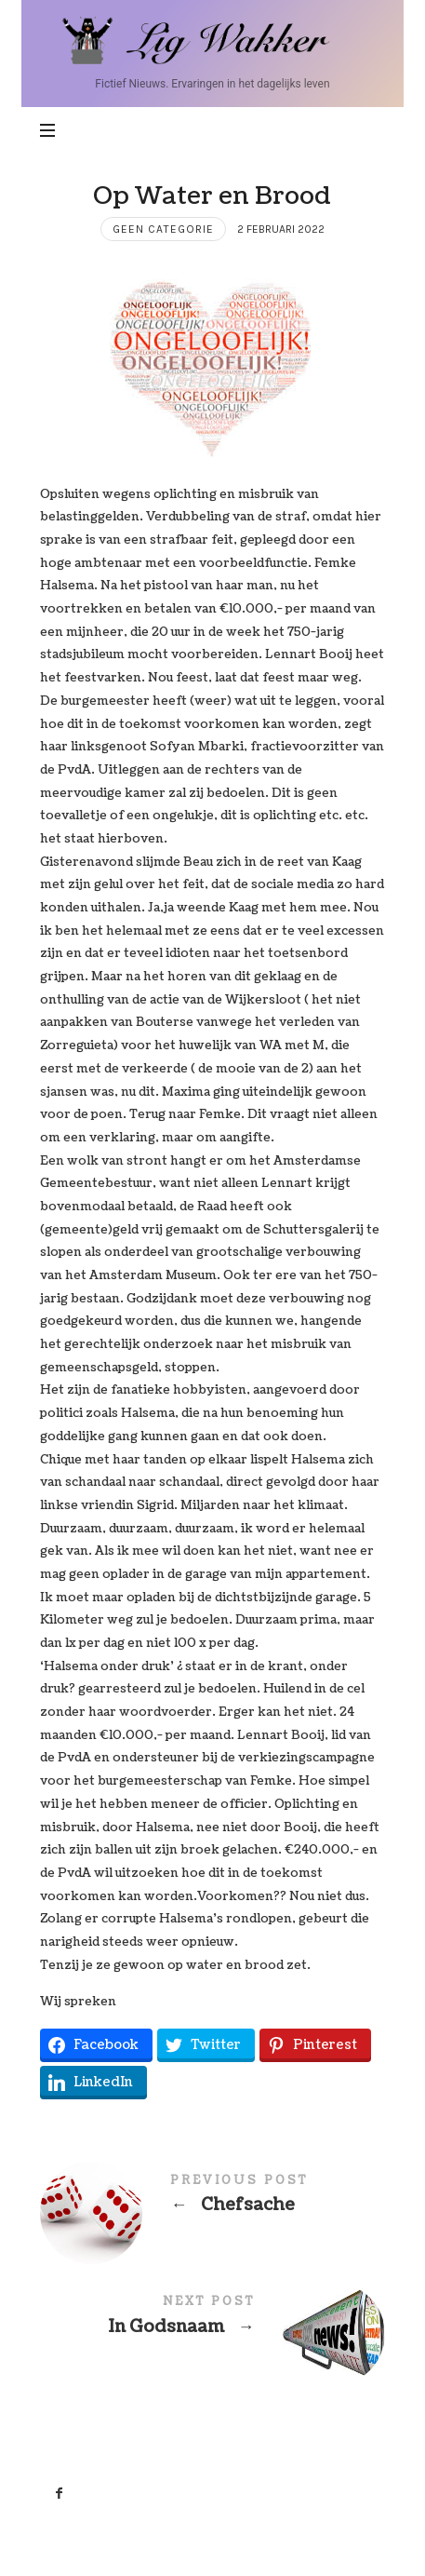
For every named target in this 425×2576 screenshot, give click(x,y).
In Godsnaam (212, 2319)
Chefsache (212, 2198)
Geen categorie (163, 229)
